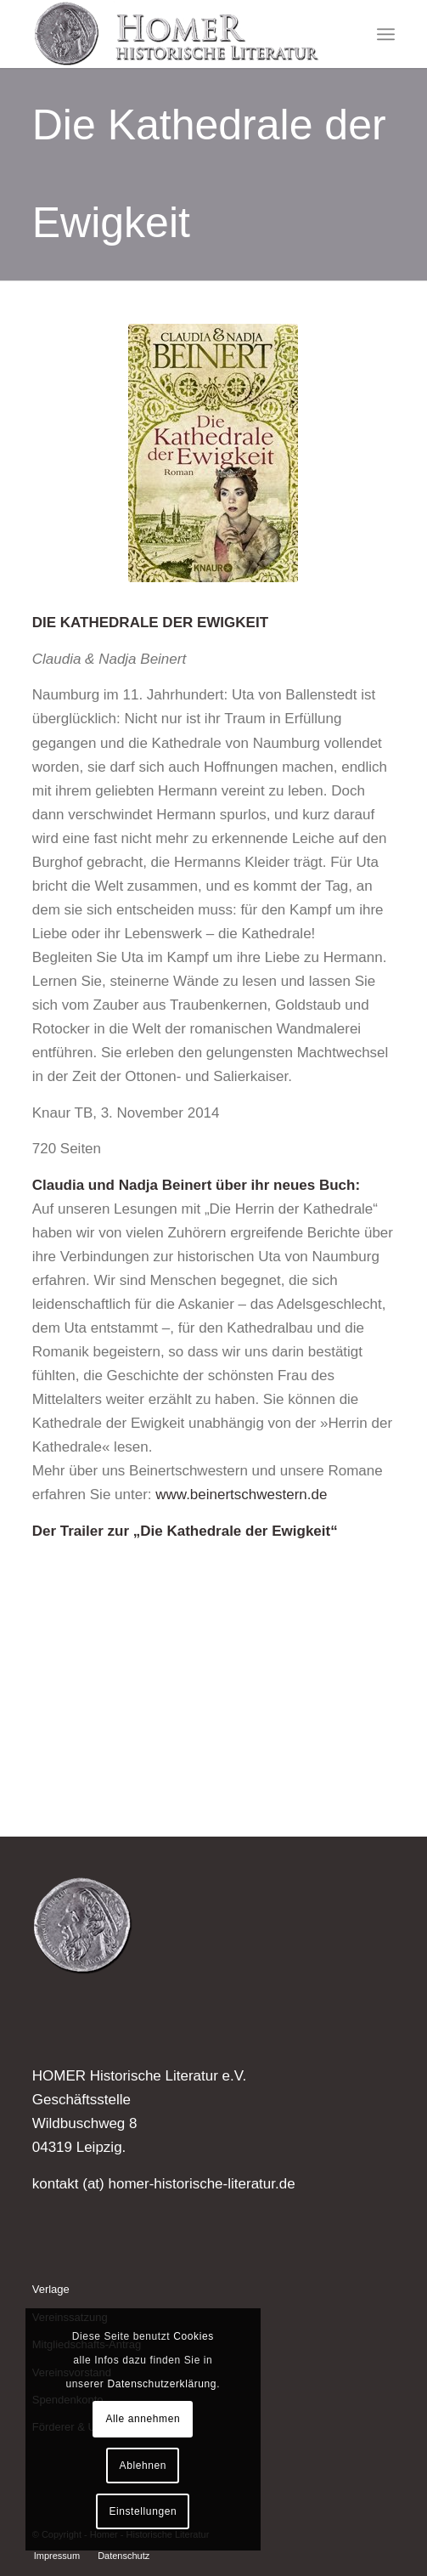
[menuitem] (386, 34)
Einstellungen (143, 2511)
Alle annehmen (142, 2419)
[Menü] (386, 34)
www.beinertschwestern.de (241, 1494)
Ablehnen (143, 2465)
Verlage (51, 2289)
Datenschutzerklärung (161, 2384)
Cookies (193, 2336)
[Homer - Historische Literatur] (177, 34)
